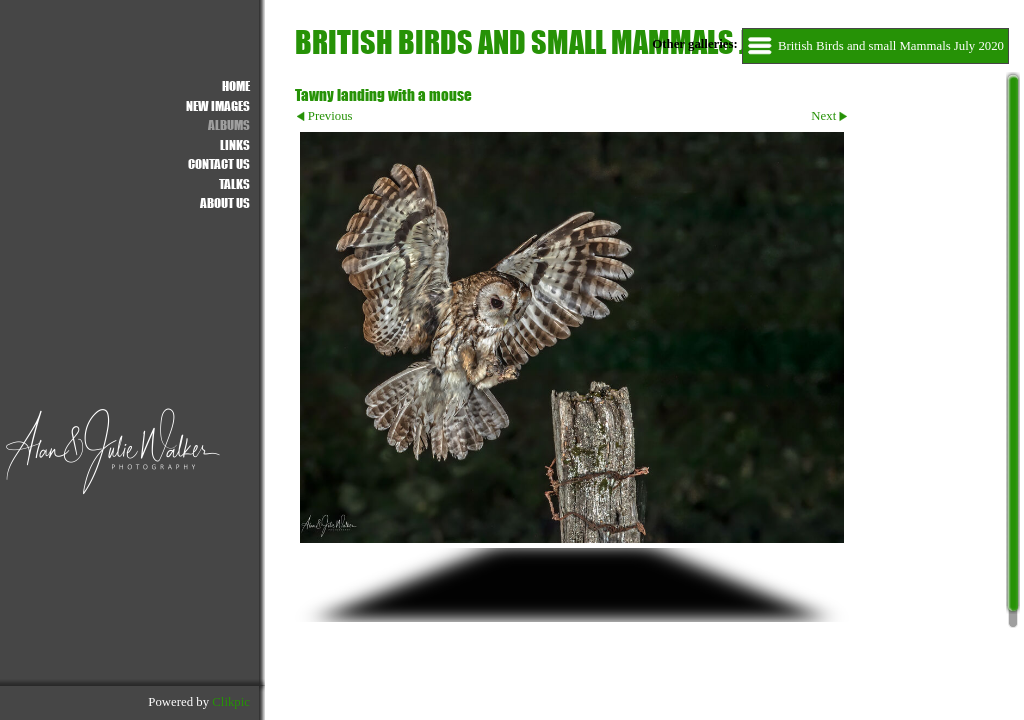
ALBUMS (229, 124)
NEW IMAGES (218, 105)
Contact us (219, 163)
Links (235, 144)
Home (236, 85)
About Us (225, 202)
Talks (234, 183)
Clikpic (231, 702)
